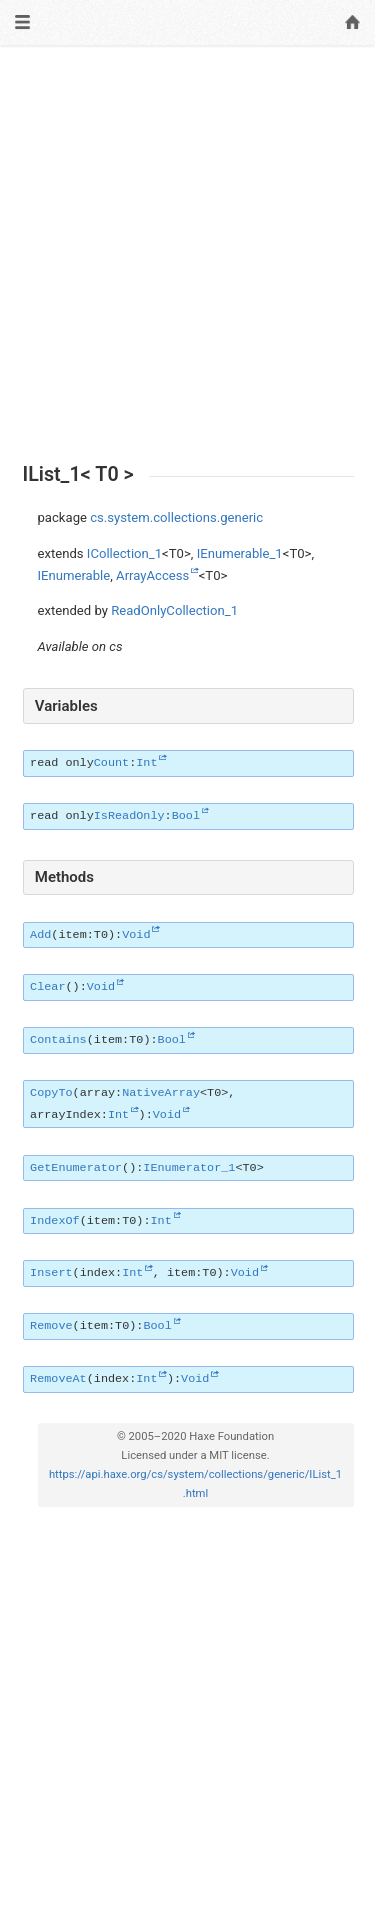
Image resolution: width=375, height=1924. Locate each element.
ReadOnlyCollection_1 (174, 610)
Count (111, 763)
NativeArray (161, 1093)
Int (146, 763)
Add (40, 935)
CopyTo (51, 1093)
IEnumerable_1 (240, 553)
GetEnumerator (76, 1168)
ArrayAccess (152, 575)
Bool (186, 816)
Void (136, 935)
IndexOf (55, 1221)
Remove (51, 1326)
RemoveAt (58, 1379)
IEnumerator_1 (189, 1168)
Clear (47, 987)
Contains (58, 1040)
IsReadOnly (129, 816)
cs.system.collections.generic (176, 517)
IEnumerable (74, 575)
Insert (51, 1273)
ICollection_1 (124, 553)
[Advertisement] (187, 254)
